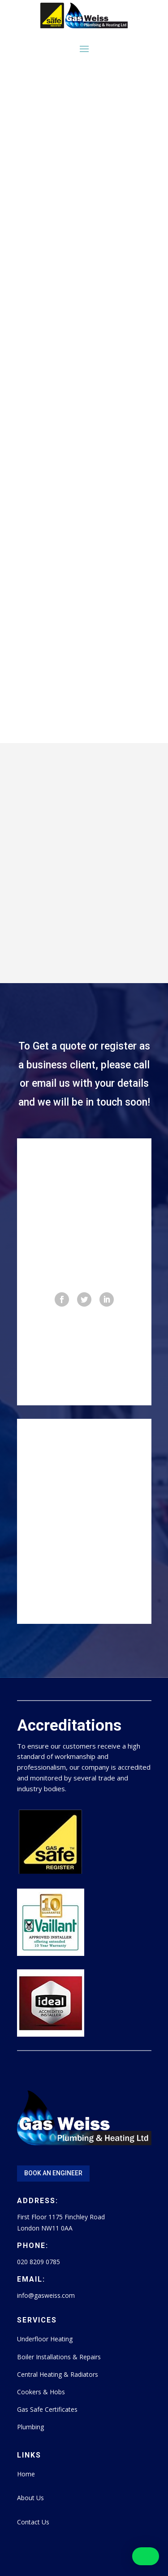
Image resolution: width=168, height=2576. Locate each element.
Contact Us (33, 2522)
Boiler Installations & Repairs (59, 2357)
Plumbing (30, 2427)
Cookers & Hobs (41, 2392)
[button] (145, 2556)
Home (26, 2474)
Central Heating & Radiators (57, 2374)
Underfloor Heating (45, 2339)
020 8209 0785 (38, 2261)
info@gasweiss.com (46, 2295)
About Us (30, 2497)
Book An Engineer (53, 2173)
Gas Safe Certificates (47, 2409)
